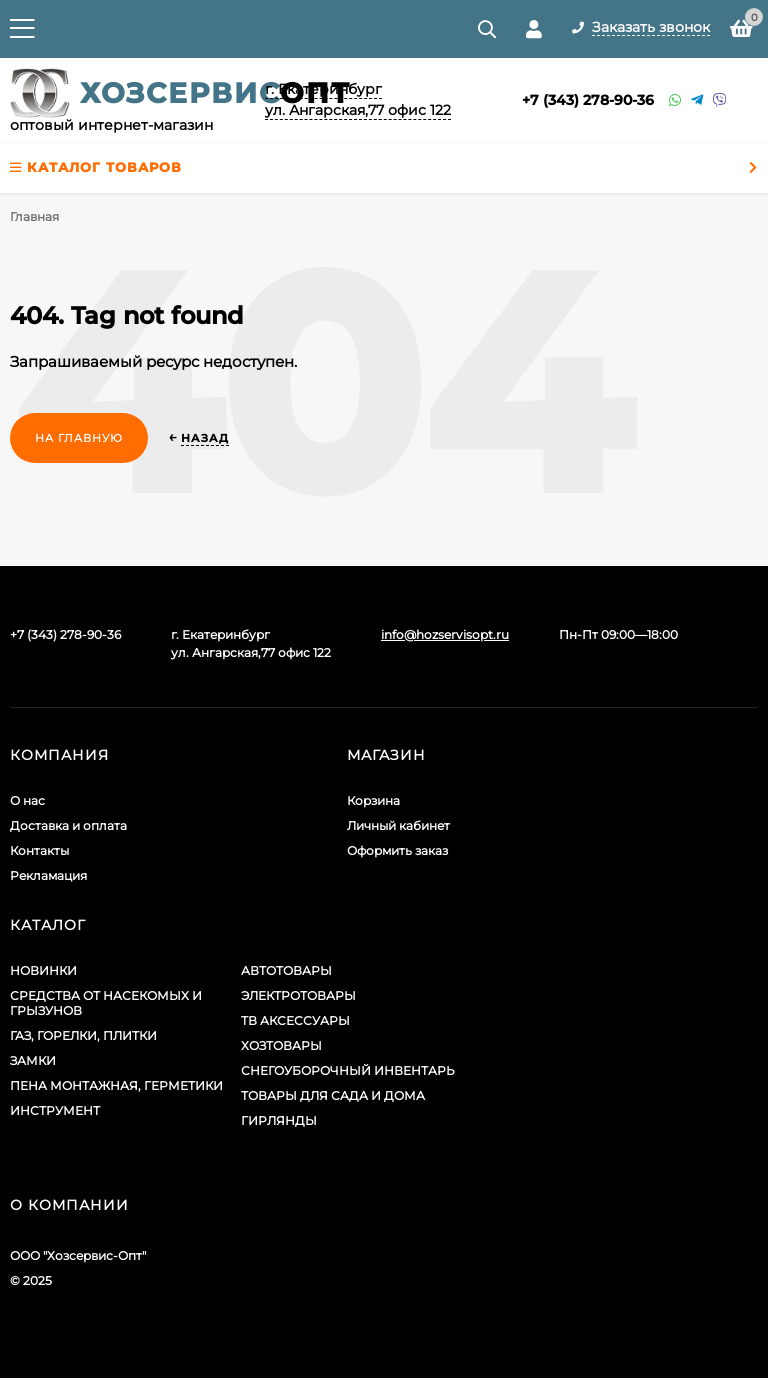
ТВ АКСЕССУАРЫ (295, 1020)
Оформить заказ (397, 850)
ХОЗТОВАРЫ (281, 1045)
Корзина (373, 800)
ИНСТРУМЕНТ (55, 1110)
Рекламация (48, 875)
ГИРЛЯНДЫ (279, 1120)
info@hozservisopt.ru (445, 634)
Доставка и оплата (68, 825)
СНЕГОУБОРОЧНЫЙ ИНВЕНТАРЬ (348, 1070)
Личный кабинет (398, 825)
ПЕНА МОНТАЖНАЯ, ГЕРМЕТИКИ (116, 1085)
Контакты (39, 850)
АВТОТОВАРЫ (286, 970)
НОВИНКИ (43, 970)
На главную (79, 438)
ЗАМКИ (33, 1060)
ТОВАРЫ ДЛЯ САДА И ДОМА (333, 1095)
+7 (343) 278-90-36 (588, 100)
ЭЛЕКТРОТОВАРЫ (298, 995)
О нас (27, 800)
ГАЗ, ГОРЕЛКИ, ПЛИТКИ (83, 1035)
